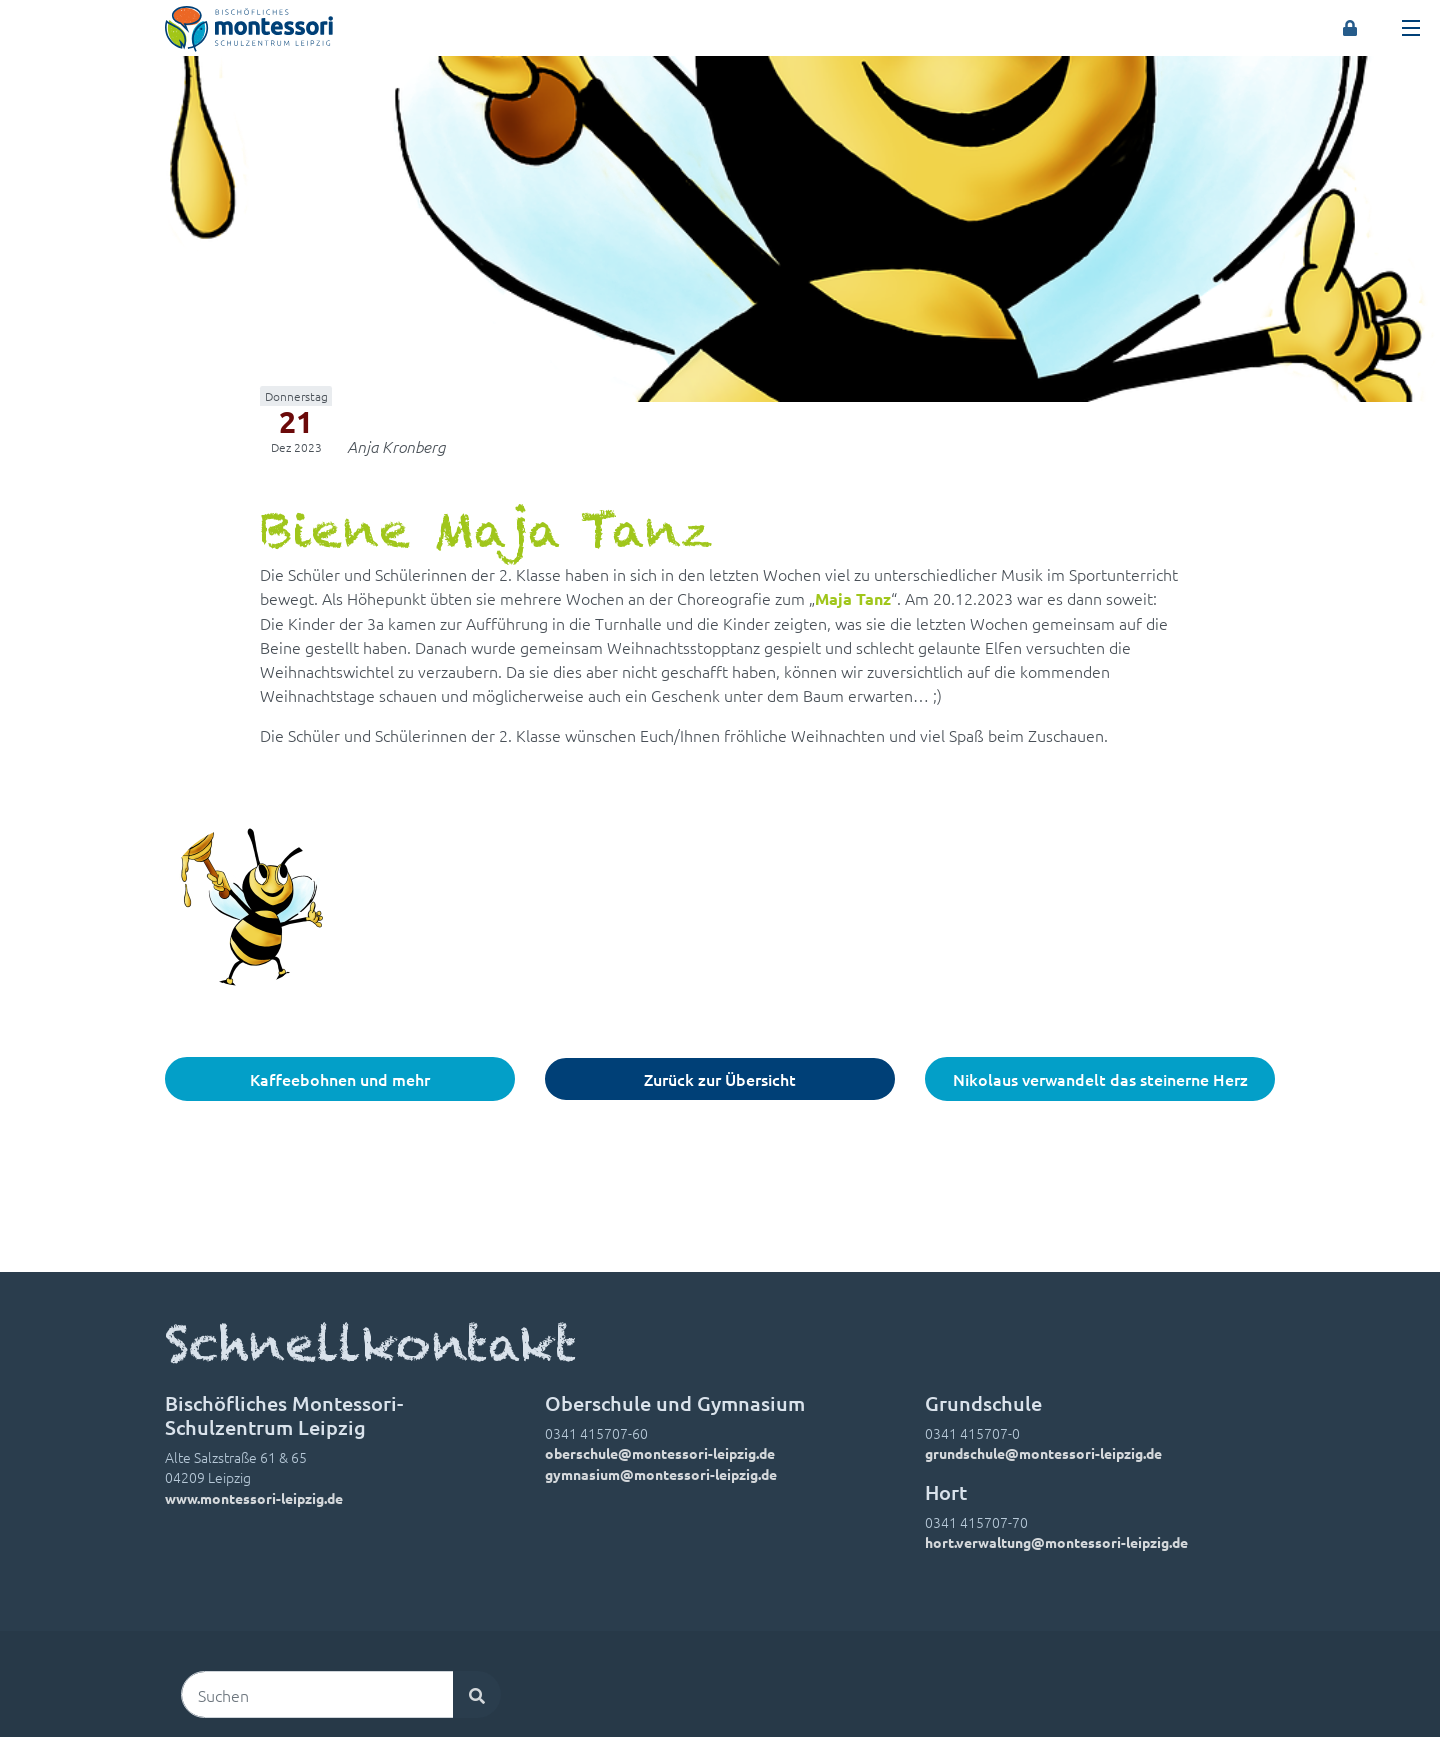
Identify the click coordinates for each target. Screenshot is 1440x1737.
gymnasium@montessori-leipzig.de (661, 1474)
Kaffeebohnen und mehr (340, 1079)
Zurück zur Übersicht (720, 1079)
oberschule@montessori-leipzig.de (660, 1453)
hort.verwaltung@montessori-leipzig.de (1056, 1542)
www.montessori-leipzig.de (254, 1498)
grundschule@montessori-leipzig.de (1043, 1453)
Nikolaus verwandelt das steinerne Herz (1100, 1079)
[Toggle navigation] (1411, 28)
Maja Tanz (853, 598)
